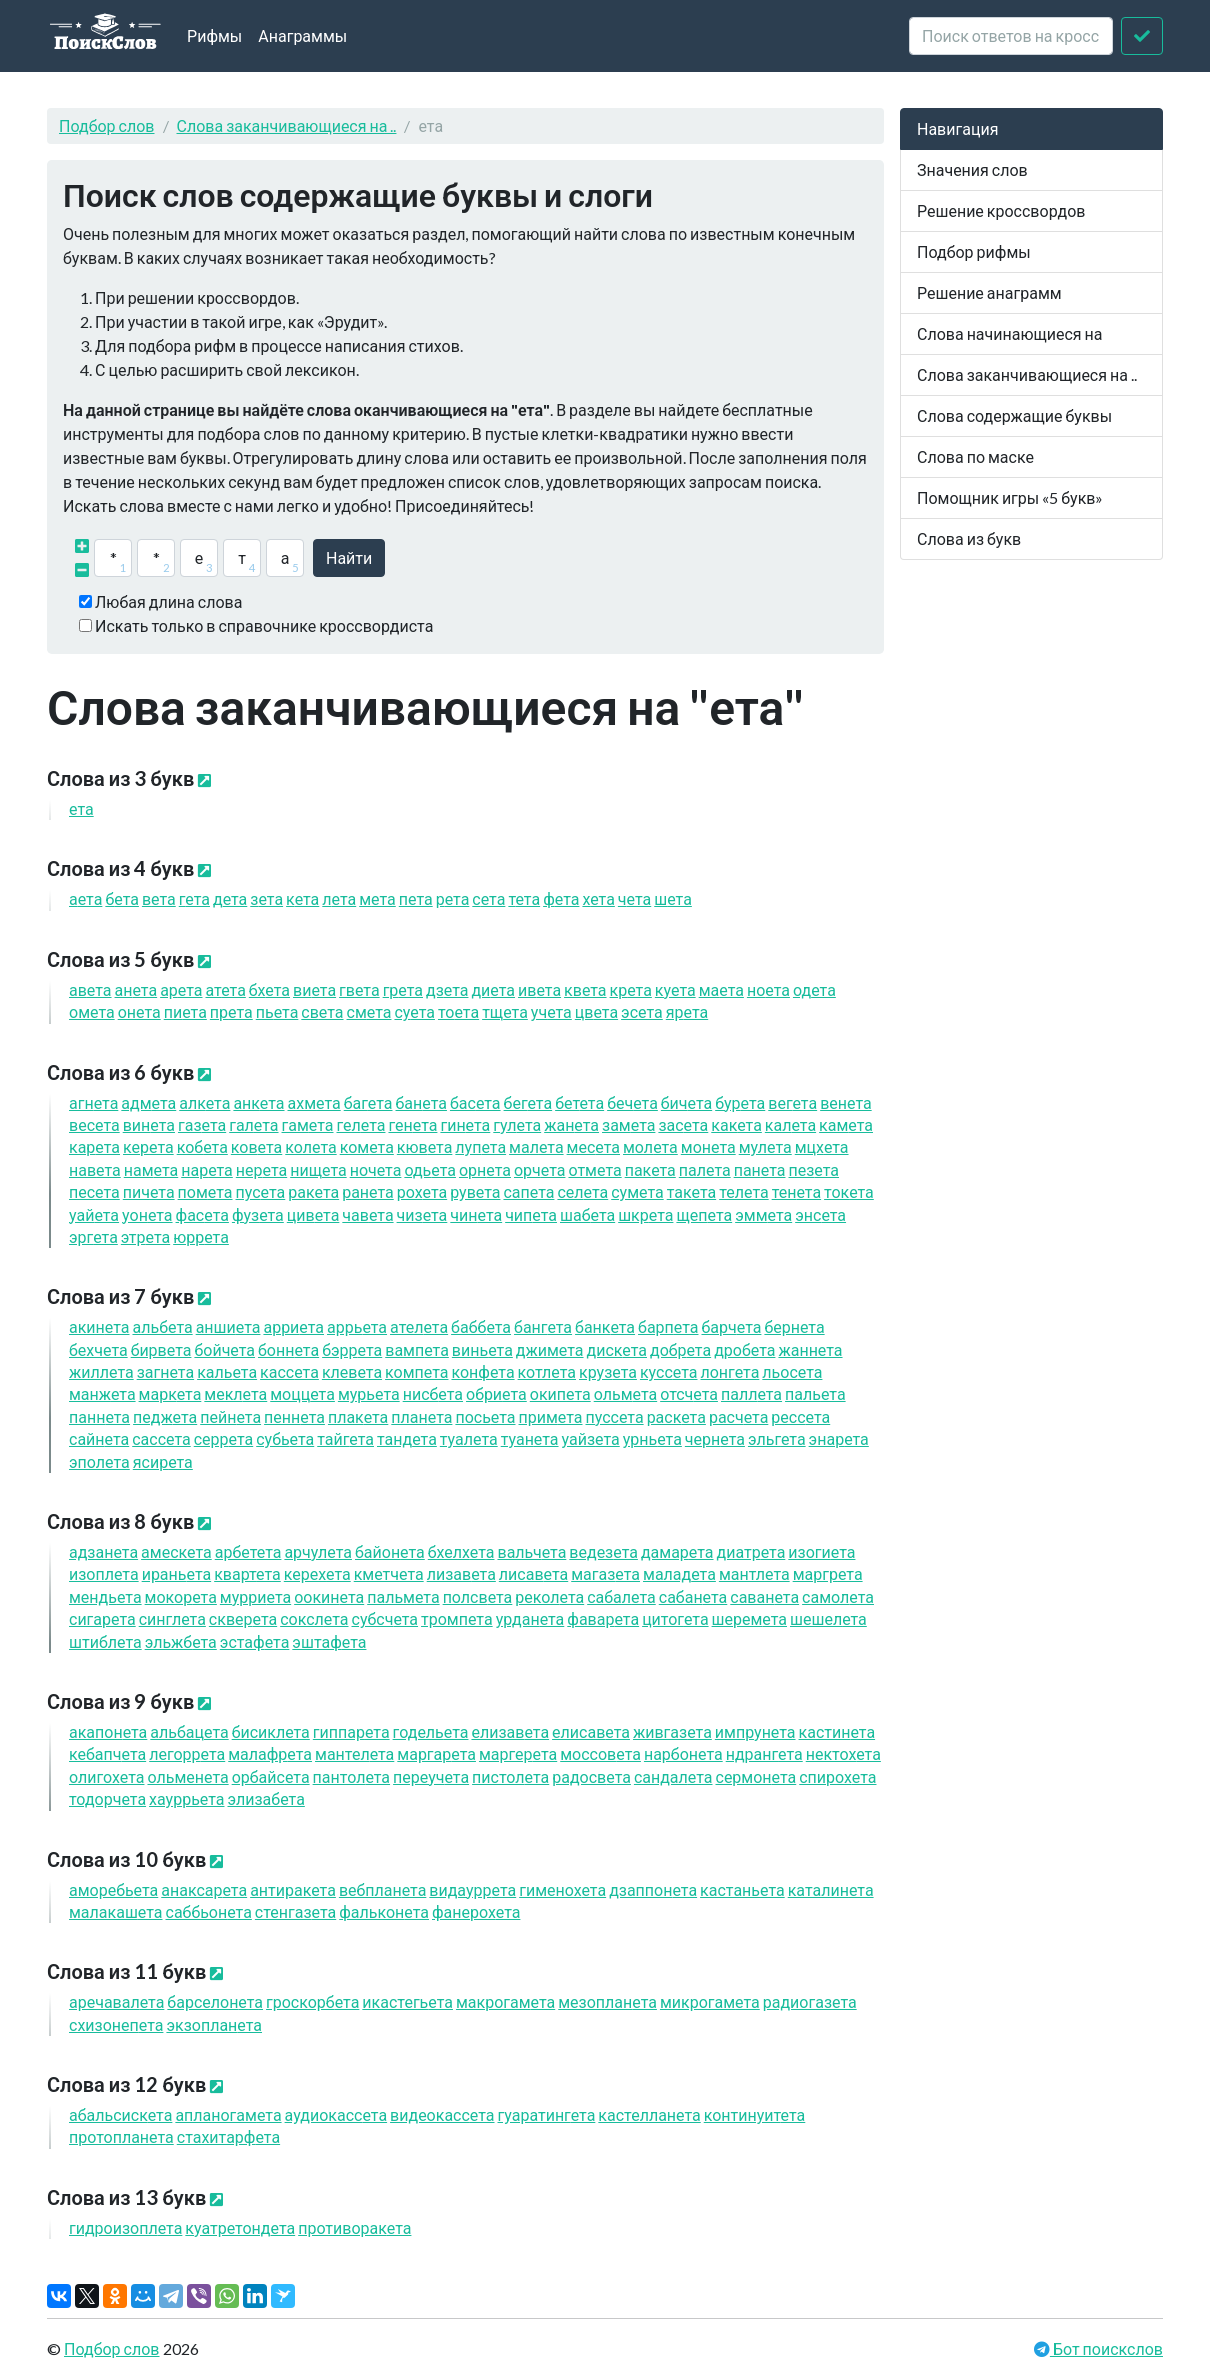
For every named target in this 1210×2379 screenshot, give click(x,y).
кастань (742, 1889)
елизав (510, 1731)
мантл (754, 1573)
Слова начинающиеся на (1010, 333)
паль (815, 1393)
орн (485, 1169)
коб (202, 1146)
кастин (837, 1731)
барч (732, 1326)
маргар (436, 1753)
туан (530, 1438)
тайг (345, 1438)
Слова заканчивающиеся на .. (287, 125)
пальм (403, 1596)
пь (277, 1011)
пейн (230, 1416)
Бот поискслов (1106, 2348)
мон (708, 1146)
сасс (161, 1438)
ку (675, 989)
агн (93, 1102)
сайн (99, 1438)
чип (531, 1214)
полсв (478, 1596)
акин (99, 1326)
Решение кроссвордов (1001, 210)
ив (539, 989)
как (736, 1124)
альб (162, 1326)
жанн (810, 1349)
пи (185, 1011)
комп (416, 1371)
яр (687, 1011)
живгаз (672, 1731)
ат (226, 989)
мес (593, 1146)
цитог (675, 1618)
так (691, 1191)
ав (90, 989)
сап (528, 1191)
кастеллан (649, 2114)
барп (668, 1326)
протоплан (121, 2136)
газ (202, 1124)
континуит (755, 2114)
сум (637, 1191)
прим (551, 1416)
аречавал (116, 2001)
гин (465, 1124)
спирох (837, 1776)
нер (261, 1169)
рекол (549, 1596)
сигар (102, 1618)
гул (517, 1124)
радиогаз (810, 2001)
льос (792, 1371)
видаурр (472, 1889)
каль (227, 1371)
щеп (704, 1214)
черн (715, 1438)
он (139, 1011)
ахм (314, 1102)
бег (528, 1102)
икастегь (407, 2001)
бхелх (461, 1551)
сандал (673, 1776)
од (814, 989)
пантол (351, 1776)
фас (202, 1214)
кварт (247, 1573)
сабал (621, 1596)
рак (313, 1191)
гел (361, 1124)
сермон (756, 1776)
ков (256, 1146)
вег (792, 1102)
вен (846, 1102)
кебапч (107, 1753)
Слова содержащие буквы (1014, 415)
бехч (98, 1349)
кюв (425, 1146)
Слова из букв (969, 538)
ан (136, 989)
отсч (689, 1393)
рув (475, 1191)
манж (102, 1393)
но (768, 989)
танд (407, 1438)
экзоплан (214, 2024)
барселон (215, 2001)
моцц (302, 1393)
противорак (354, 2227)
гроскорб (312, 2001)
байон (390, 1551)
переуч (431, 1776)
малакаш (116, 1911)
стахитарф (228, 2136)
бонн (288, 1349)
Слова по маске (975, 456)
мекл (235, 1393)
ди (493, 989)
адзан (103, 1551)
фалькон (384, 1911)
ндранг (764, 1753)
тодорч (107, 1798)
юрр (201, 1236)
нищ (318, 1169)
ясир (163, 1461)
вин (149, 1124)
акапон (108, 1731)
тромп (457, 1618)
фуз (258, 1214)
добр (680, 1349)
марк (170, 1393)
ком (367, 1146)
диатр (751, 1551)
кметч (389, 1573)
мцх (822, 1146)
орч (539, 1169)
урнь (652, 1438)
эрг (93, 1236)
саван (764, 1596)
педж (165, 1416)
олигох (106, 1776)
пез (814, 1169)
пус (261, 1191)
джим (550, 1349)
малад (679, 1573)
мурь (369, 1393)
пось (485, 1416)
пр (231, 1011)
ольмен (187, 1776)
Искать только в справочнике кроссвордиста (264, 625)
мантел (354, 1753)
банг (543, 1326)
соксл (314, 1618)
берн (794, 1326)
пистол (510, 1776)
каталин (831, 1889)
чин (476, 1214)
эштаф (329, 1641)
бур (740, 1102)
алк (204, 1102)
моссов (600, 1753)
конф (482, 1371)
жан (571, 1124)
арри (293, 1326)
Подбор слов (107, 125)
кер (148, 1146)
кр (631, 989)
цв (596, 1011)
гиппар (351, 1731)
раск (676, 1416)
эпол (99, 1461)
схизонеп (116, 2024)
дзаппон (653, 1889)
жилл (101, 1371)
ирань (177, 1573)
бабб (481, 1326)
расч (738, 1416)
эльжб (181, 1641)
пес (94, 1191)
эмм (763, 1214)
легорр (187, 1753)
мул (765, 1146)
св (322, 1011)
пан (760, 1169)
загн (165, 1371)
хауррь (186, 1798)
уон (147, 1214)
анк (258, 1102)
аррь (357, 1326)
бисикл (271, 1731)
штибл (105, 1641)
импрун (755, 1731)
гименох (562, 1889)
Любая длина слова (168, 601)
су (414, 1011)
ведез (603, 1551)
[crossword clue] (1011, 36)
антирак (293, 1889)
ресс (800, 1416)
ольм (625, 1393)
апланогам (228, 2114)
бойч (224, 1349)
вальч (531, 1551)
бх (269, 989)
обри (496, 1393)
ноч (376, 1169)
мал (536, 1146)
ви (314, 989)
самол (838, 1596)
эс (642, 1011)
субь (285, 1438)
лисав (533, 1573)
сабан (693, 1596)
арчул (318, 1551)
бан (421, 1102)
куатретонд (240, 2227)
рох (422, 1191)
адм (148, 1102)
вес (94, 1124)
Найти (349, 557)
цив (313, 1214)
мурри (255, 1596)
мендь (105, 1596)
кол (310, 1146)
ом (92, 1011)
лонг (729, 1371)
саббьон (209, 1911)
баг (368, 1102)
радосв (591, 1776)
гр (403, 989)
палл (751, 1393)
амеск (176, 1551)
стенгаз (295, 1911)
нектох (843, 1753)
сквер (243, 1618)
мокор (181, 1596)
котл (547, 1371)
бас (475, 1102)
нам (151, 1169)
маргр (828, 1573)
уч (551, 1011)
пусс (615, 1416)
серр (224, 1438)
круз (608, 1371)
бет (579, 1102)
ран (368, 1191)
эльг (777, 1438)
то (458, 1011)
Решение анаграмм (989, 292)
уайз (591, 1438)
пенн (294, 1416)
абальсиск (120, 2114)
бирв (161, 1349)
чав (367, 1214)
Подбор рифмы (974, 251)
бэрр (352, 1349)
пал (705, 1169)
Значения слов (972, 169)
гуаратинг (547, 2114)
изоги (821, 1551)
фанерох (476, 1911)
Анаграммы (302, 35)
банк (605, 1326)
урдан (530, 1618)
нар (207, 1169)
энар (839, 1438)
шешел (828, 1618)
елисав (591, 1731)
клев (352, 1371)
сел (582, 1191)
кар (94, 1146)
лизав (461, 1573)
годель (431, 1731)
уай (94, 1214)
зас (683, 1124)
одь (430, 1169)
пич (149, 1191)
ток (849, 1191)
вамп (417, 1349)
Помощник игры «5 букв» (1010, 497)
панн (99, 1416)
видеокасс (442, 2114)
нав (95, 1169)
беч (632, 1102)
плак (358, 1416)
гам (308, 1124)
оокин (329, 1596)
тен (796, 1191)
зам (628, 1124)
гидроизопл (125, 2227)
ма (721, 989)
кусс (669, 1371)
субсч (385, 1618)
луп (480, 1146)
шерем (749, 1618)
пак (650, 1169)
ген (412, 1124)
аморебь (113, 1889)
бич (686, 1102)
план (421, 1416)
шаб (587, 1214)
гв (359, 989)
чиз (422, 1214)
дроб (744, 1349)
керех (317, 1573)
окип (560, 1393)
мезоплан (607, 2001)
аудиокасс (336, 2114)
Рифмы (214, 35)
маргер (518, 1753)
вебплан (382, 1889)
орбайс (271, 1776)
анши (228, 1326)
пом (205, 1191)
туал (469, 1438)
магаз (605, 1573)
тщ (505, 1011)
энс (820, 1214)
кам (846, 1124)
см (369, 1011)
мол (650, 1146)
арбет (248, 1551)
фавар (603, 1618)
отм (594, 1169)
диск (617, 1349)
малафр (270, 1753)
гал (253, 1124)
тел (743, 1191)
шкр (645, 1214)
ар (181, 989)
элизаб (266, 1798)
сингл (172, 1618)
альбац (189, 1731)
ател (419, 1326)
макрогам (505, 2001)
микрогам (710, 2001)
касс (289, 1371)
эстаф (255, 1641)
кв (585, 989)
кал (790, 1124)
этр (145, 1236)
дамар (677, 1551)
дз (447, 989)
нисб (433, 1393)
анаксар (204, 1889)
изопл (104, 1573)
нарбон (683, 1753)
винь (482, 1349)
